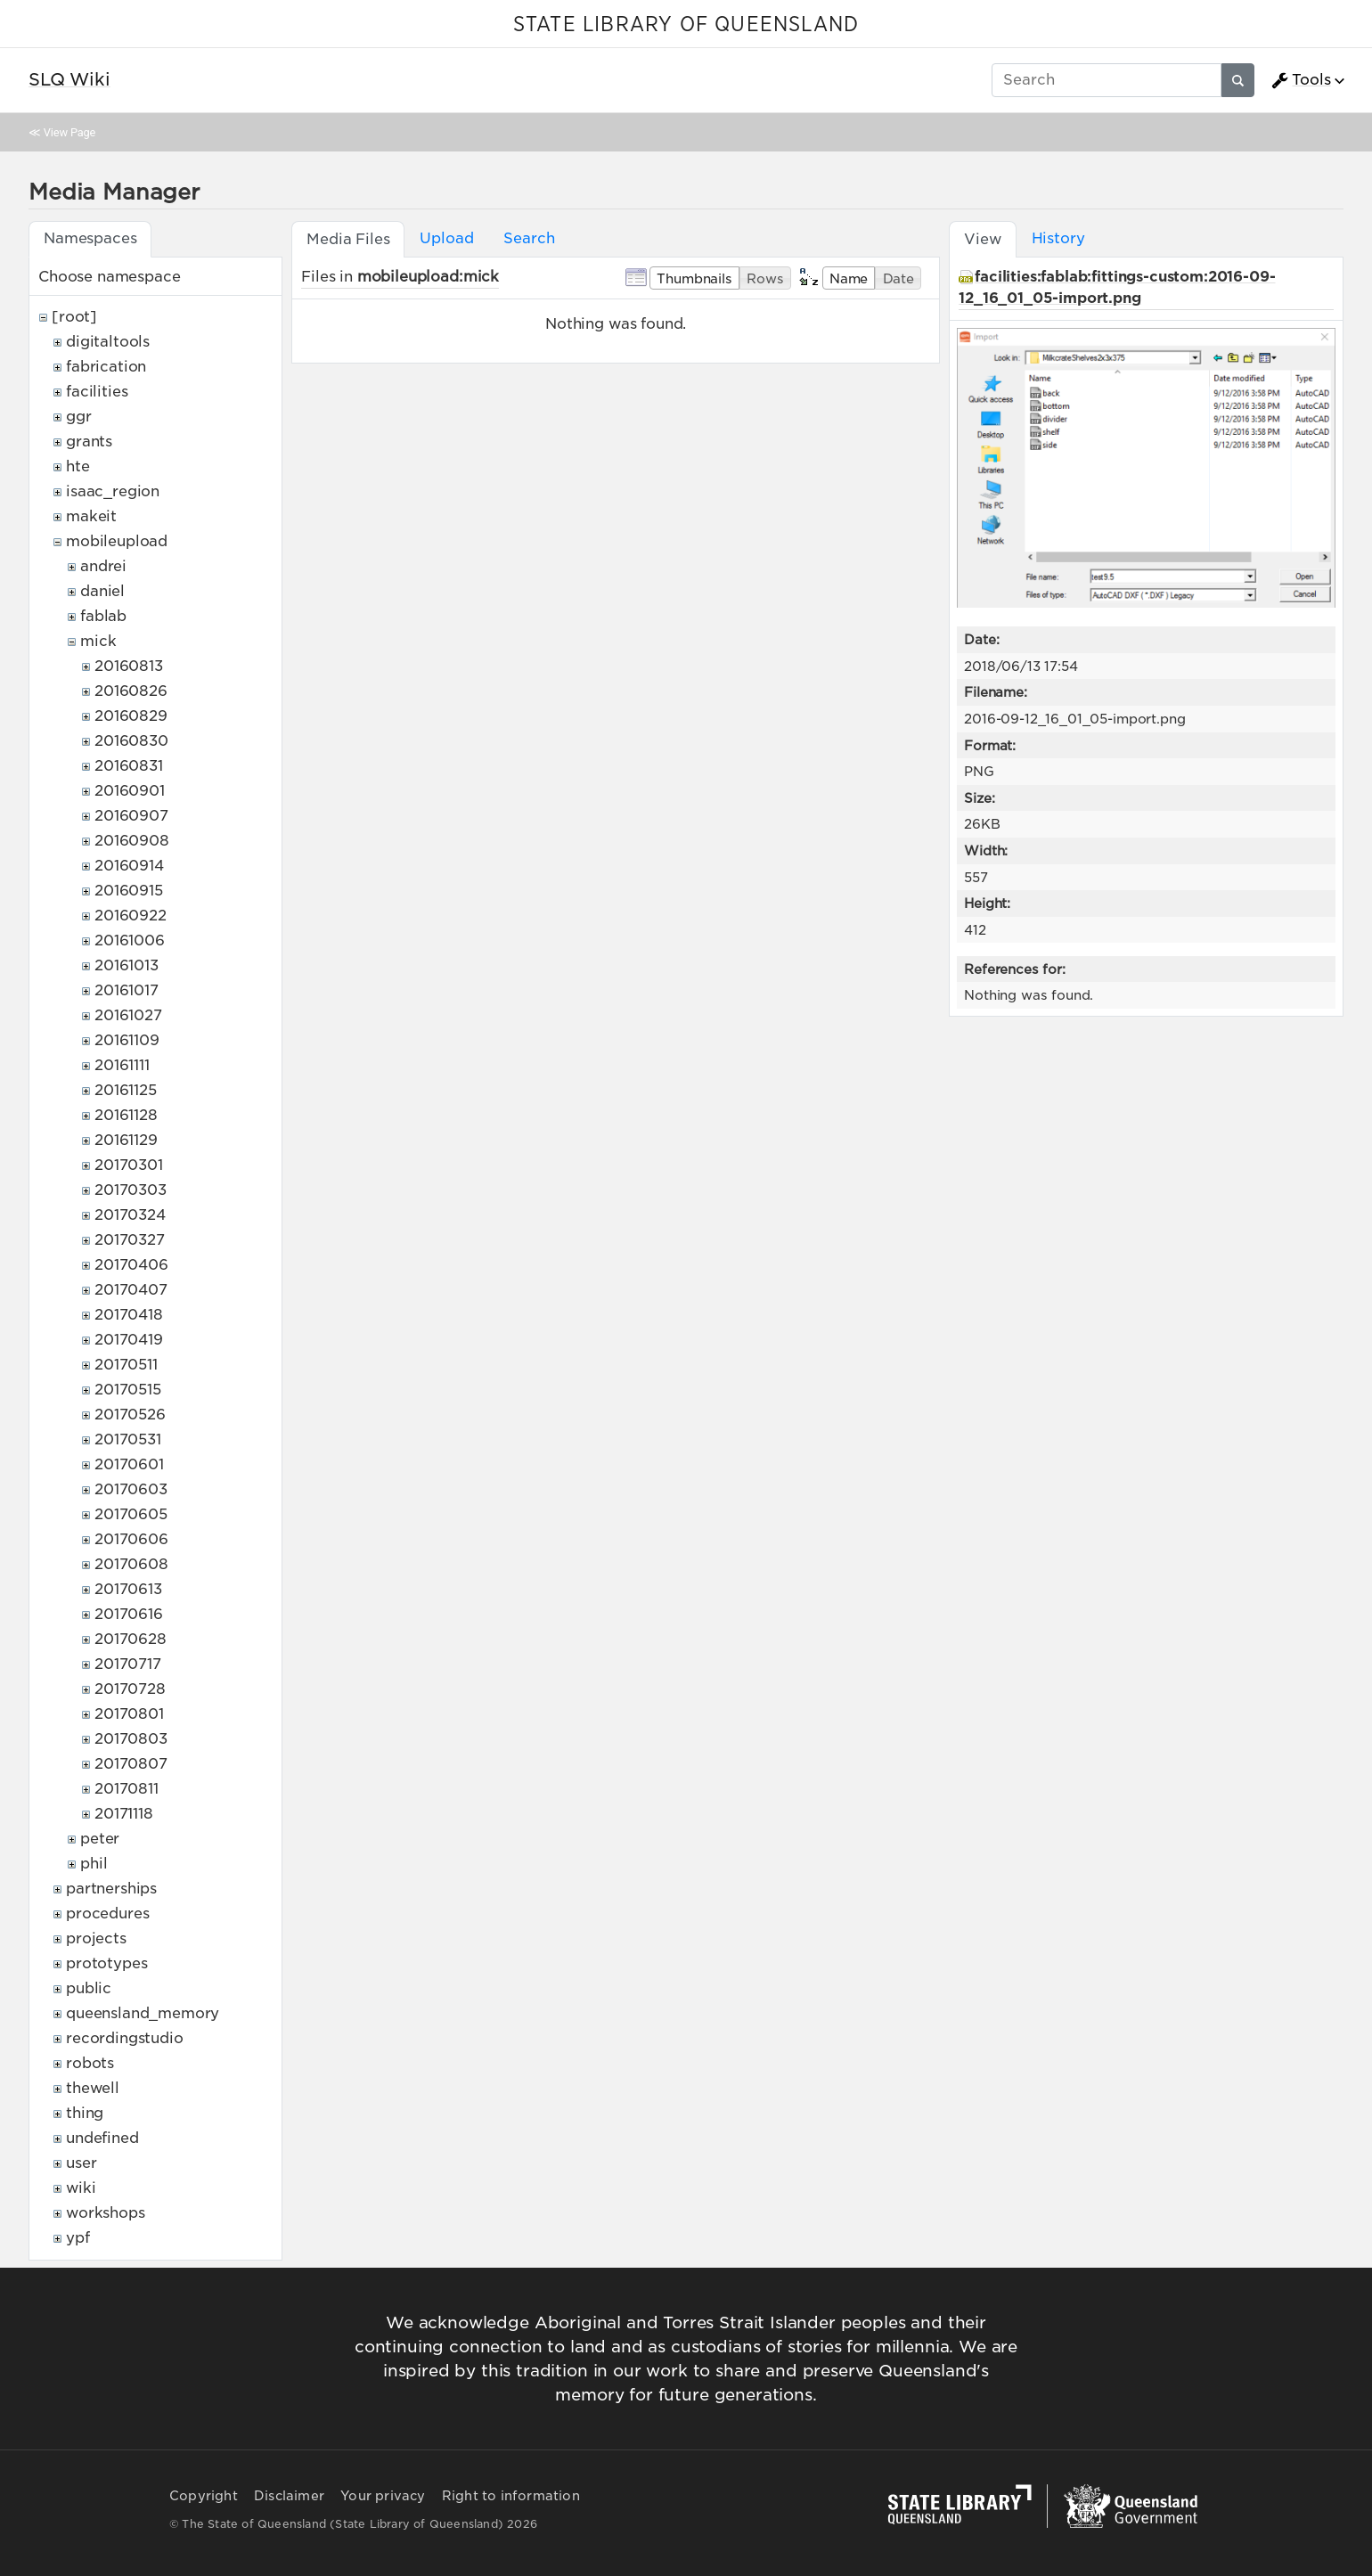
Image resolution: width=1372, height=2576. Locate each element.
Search (528, 238)
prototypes (106, 1963)
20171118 (123, 1813)
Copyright (203, 2496)
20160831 (128, 765)
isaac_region (112, 491)
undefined (102, 2138)
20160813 (128, 666)
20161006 (129, 940)
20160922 (130, 915)
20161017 (126, 990)
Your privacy (382, 2496)
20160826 (130, 691)
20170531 (127, 1439)
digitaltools (108, 341)
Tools (1300, 80)
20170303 (130, 1190)
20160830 (131, 740)
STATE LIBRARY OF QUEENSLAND (686, 25)
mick (98, 641)
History (1058, 238)
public (88, 1988)
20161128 (126, 1115)
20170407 (130, 1289)
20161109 (126, 1040)
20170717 (127, 1664)
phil (93, 1863)
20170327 (129, 1239)
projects (96, 1938)
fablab (103, 616)
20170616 (128, 1614)
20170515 (127, 1389)
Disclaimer (289, 2496)
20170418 (128, 1314)
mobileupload (116, 541)
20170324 (130, 1214)
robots (90, 2063)
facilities (96, 391)
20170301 (128, 1165)
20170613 (128, 1589)
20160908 (131, 840)
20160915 (128, 890)
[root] (74, 316)
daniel (102, 591)
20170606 (131, 1539)
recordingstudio (125, 2038)
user (81, 2163)
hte (78, 466)
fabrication (106, 366)
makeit (91, 516)
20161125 (125, 1090)
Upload (446, 238)
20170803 (130, 1738)
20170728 (130, 1689)
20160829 (130, 715)
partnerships (111, 1888)
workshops (105, 2212)
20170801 (129, 1713)
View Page (69, 132)
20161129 (126, 1140)
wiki (80, 2187)
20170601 (129, 1464)
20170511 (126, 1364)
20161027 (128, 1015)
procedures (107, 1913)
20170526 (130, 1414)
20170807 (130, 1763)
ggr (79, 416)
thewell (92, 2088)
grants (89, 441)
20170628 (130, 1639)
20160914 (129, 865)
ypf (78, 2237)
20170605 (130, 1514)
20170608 (131, 1564)
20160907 (131, 815)
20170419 (128, 1339)
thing (84, 2113)
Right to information (511, 2496)
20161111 (122, 1065)
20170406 (131, 1264)
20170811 (126, 1788)
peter (99, 1838)
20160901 (129, 790)
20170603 (130, 1489)
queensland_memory (142, 2013)
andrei (103, 566)
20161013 (126, 965)
